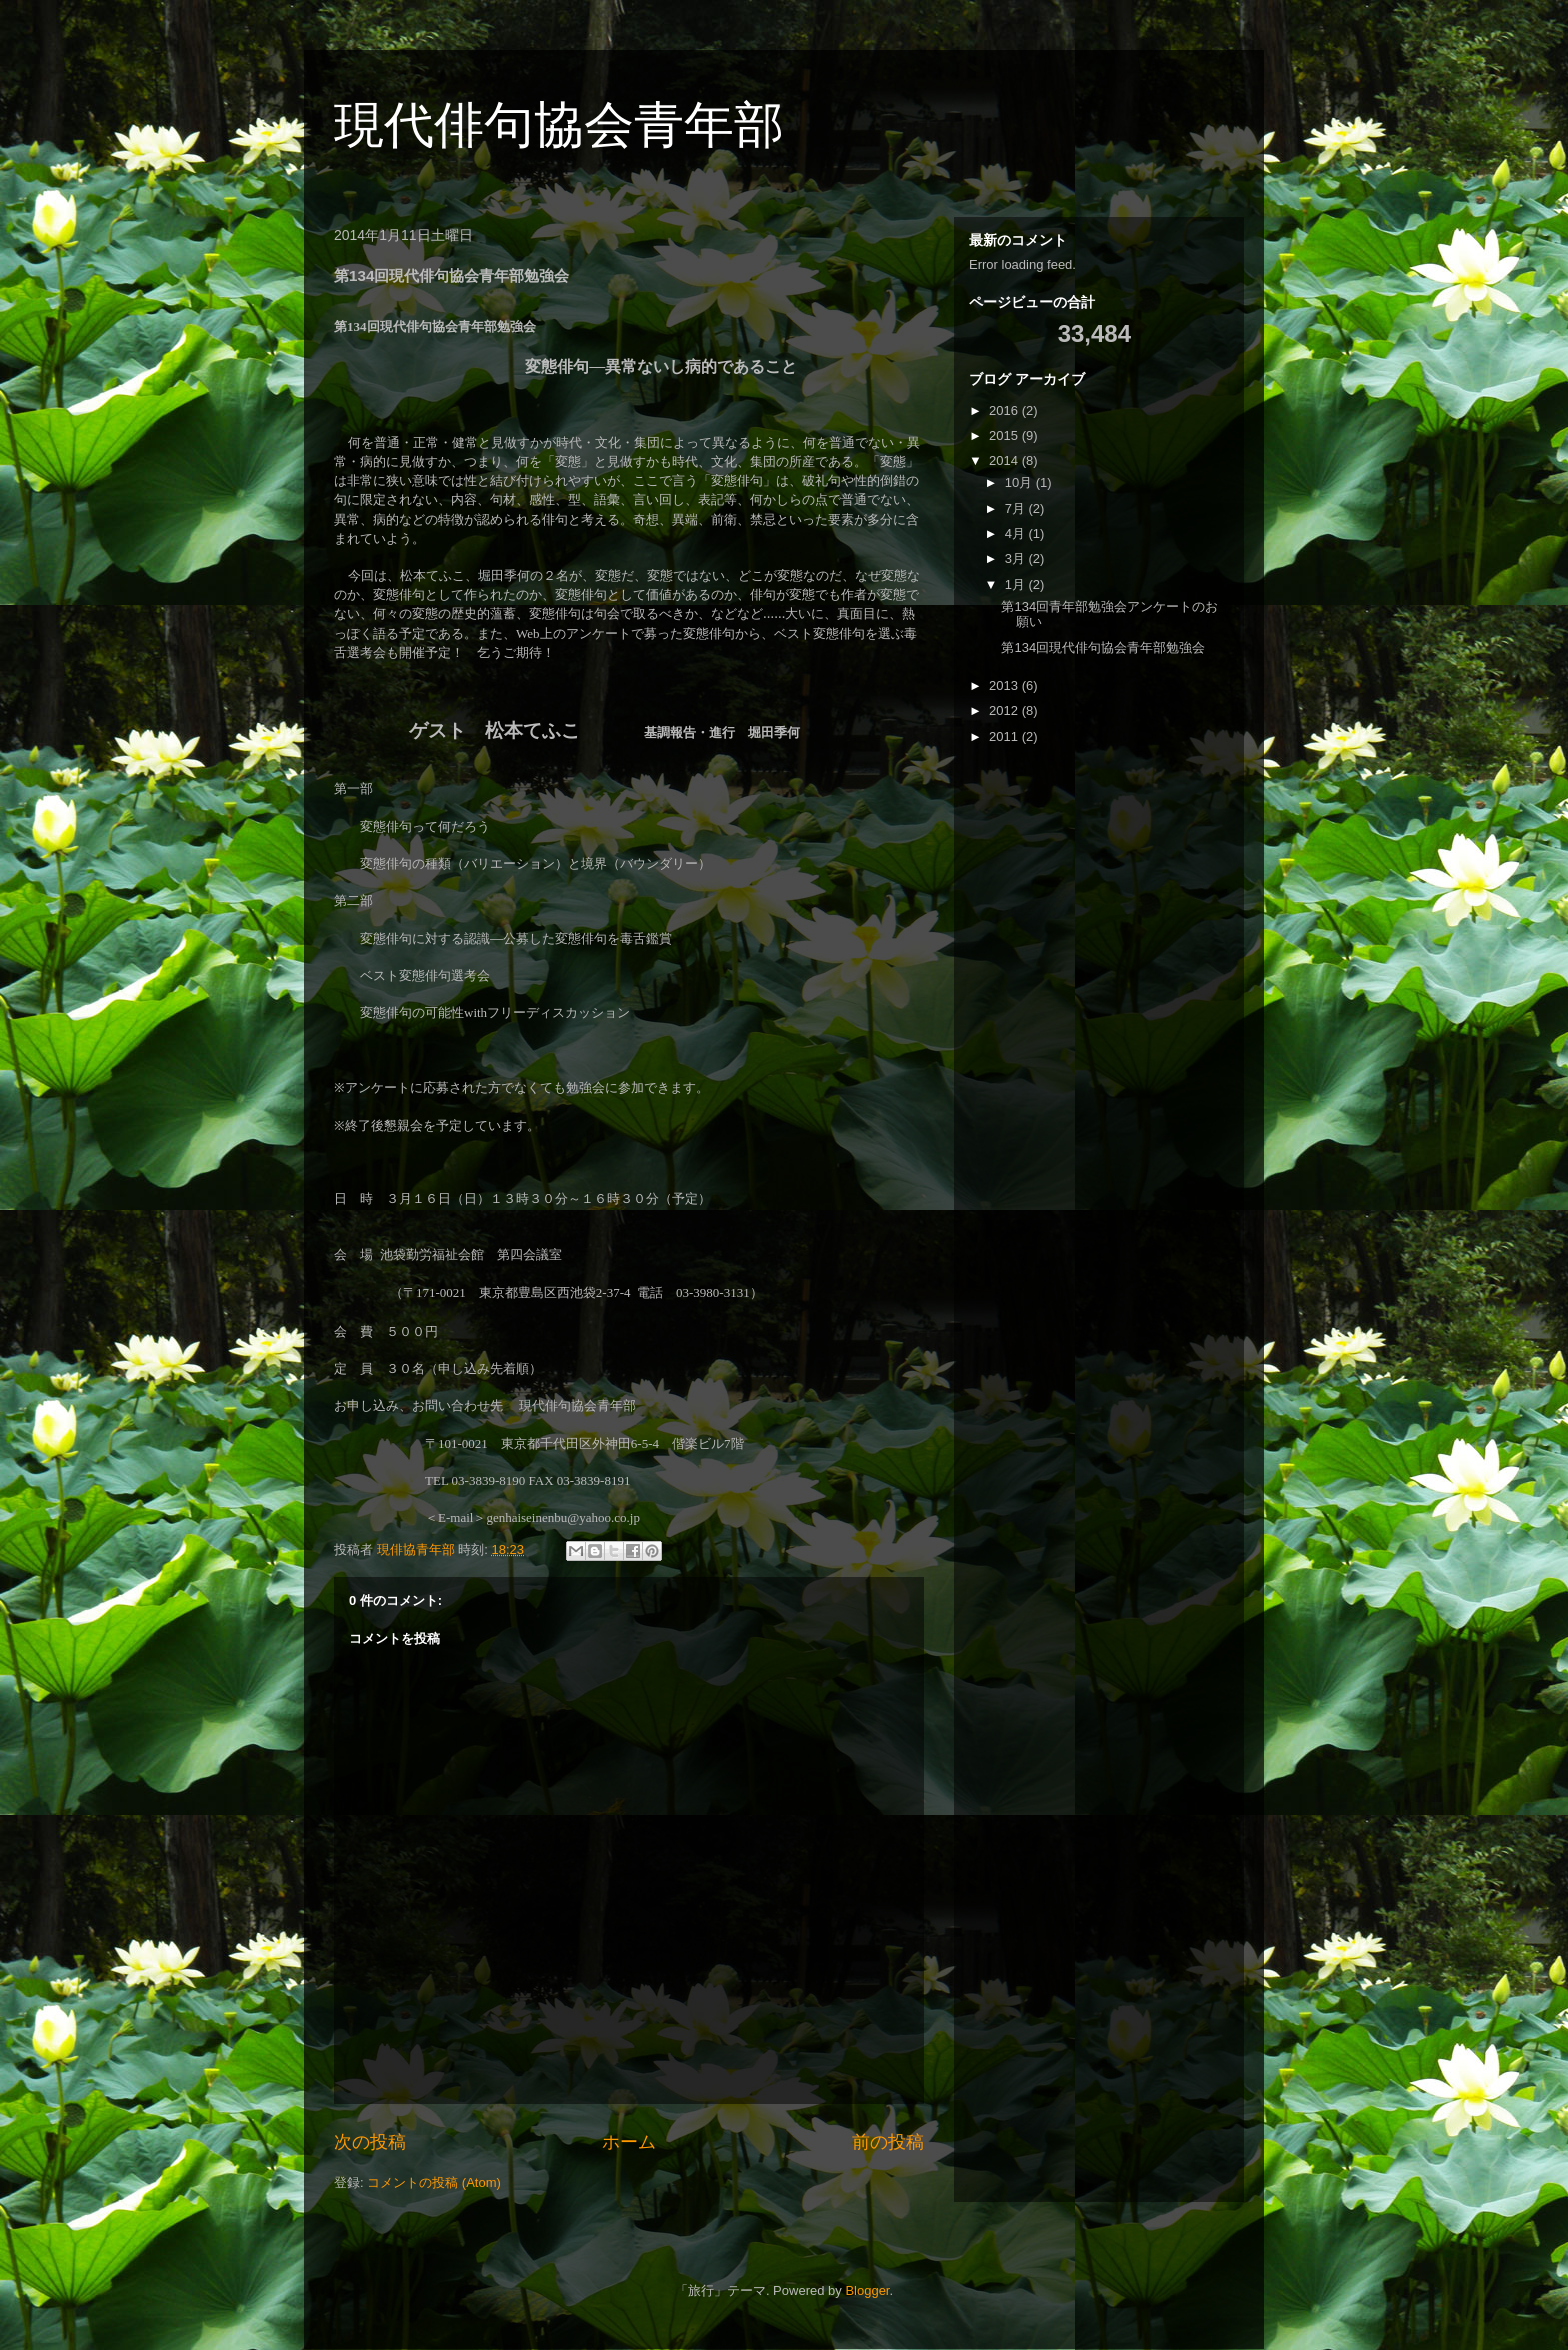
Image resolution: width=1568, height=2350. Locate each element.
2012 (1005, 710)
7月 (1017, 508)
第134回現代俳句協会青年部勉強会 (1103, 647)
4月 (1017, 533)
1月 (1017, 584)
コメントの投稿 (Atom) (434, 2182)
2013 (1005, 685)
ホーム (629, 2142)
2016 (1005, 410)
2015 (1005, 435)
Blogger (867, 2290)
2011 (1005, 736)
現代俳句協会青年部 (559, 125)
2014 (1005, 460)
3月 (1017, 558)
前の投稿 (888, 2142)
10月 (1020, 482)
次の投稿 (370, 2142)
